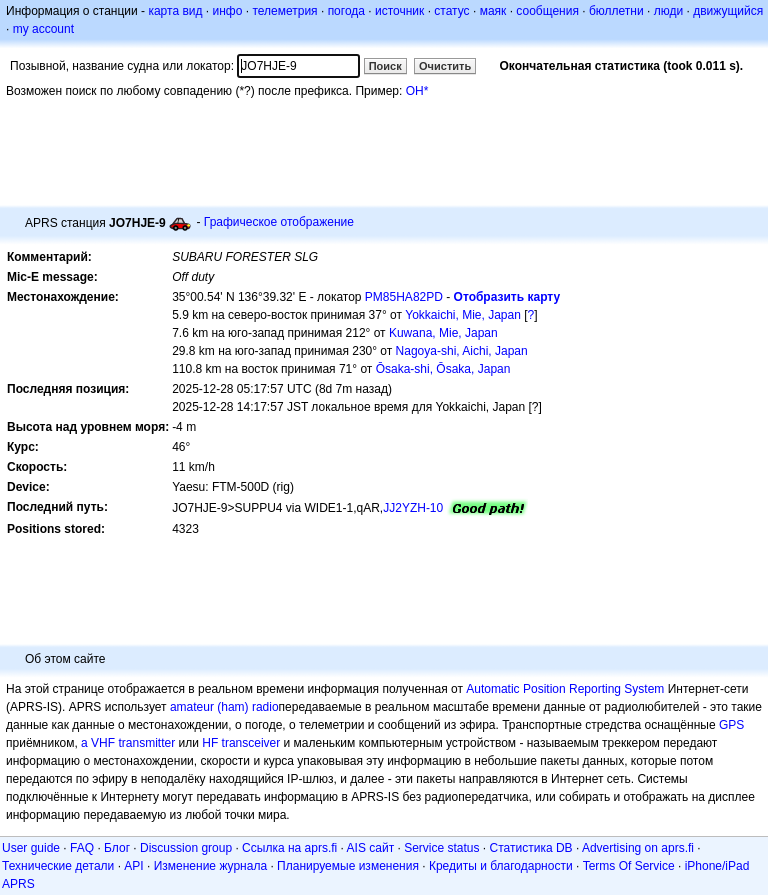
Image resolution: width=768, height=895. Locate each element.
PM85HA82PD (404, 297)
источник (399, 11)
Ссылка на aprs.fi (289, 848)
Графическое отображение (279, 222)
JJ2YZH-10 (413, 508)
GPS (731, 725)
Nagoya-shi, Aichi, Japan (462, 351)
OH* (417, 91)
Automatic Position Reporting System (565, 689)
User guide (31, 848)
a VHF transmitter (128, 743)
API (133, 866)
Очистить (445, 66)
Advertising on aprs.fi (638, 848)
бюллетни (616, 11)
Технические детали (58, 866)
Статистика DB (531, 848)
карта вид (175, 11)
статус (451, 11)
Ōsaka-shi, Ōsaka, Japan (443, 369)
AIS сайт (371, 848)
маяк (493, 11)
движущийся (728, 11)
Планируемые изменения (348, 866)
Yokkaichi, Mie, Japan (463, 315)
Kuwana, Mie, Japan (443, 333)
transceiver (251, 743)
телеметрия (284, 11)
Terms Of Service (629, 866)
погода (346, 11)
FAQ (82, 848)
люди (668, 11)
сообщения (547, 11)
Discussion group (186, 848)
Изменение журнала (210, 866)
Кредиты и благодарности (501, 866)
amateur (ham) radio (224, 707)
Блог (117, 848)
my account (43, 29)
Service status (441, 848)
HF (210, 743)
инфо (227, 11)
